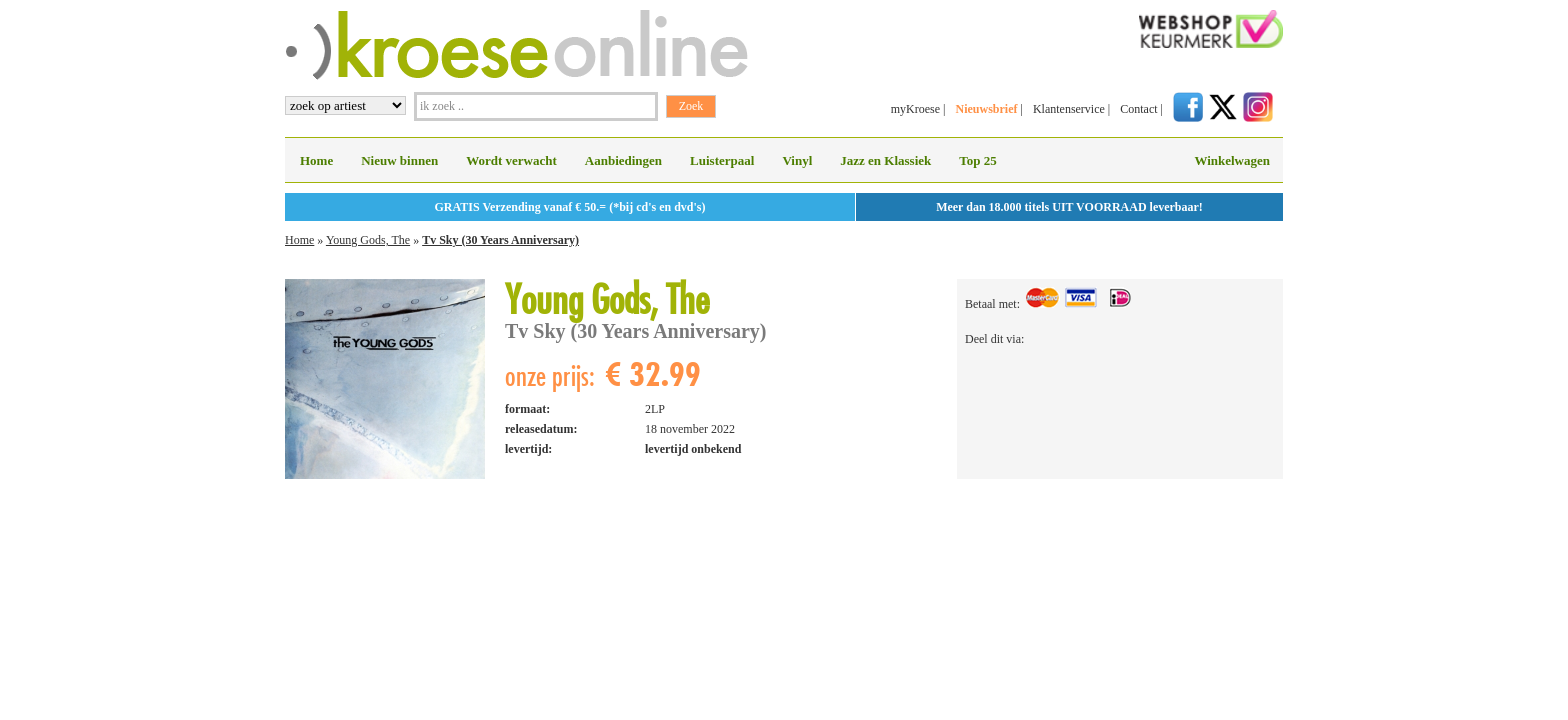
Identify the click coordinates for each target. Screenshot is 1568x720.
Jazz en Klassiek (885, 160)
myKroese (915, 109)
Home (316, 160)
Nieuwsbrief (986, 109)
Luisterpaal (722, 160)
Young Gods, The (368, 240)
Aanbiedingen (623, 160)
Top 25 (977, 160)
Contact (1138, 109)
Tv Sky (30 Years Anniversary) (500, 240)
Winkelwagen (1232, 160)
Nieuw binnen (399, 160)
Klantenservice (1069, 109)
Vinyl (797, 160)
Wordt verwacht (511, 160)
